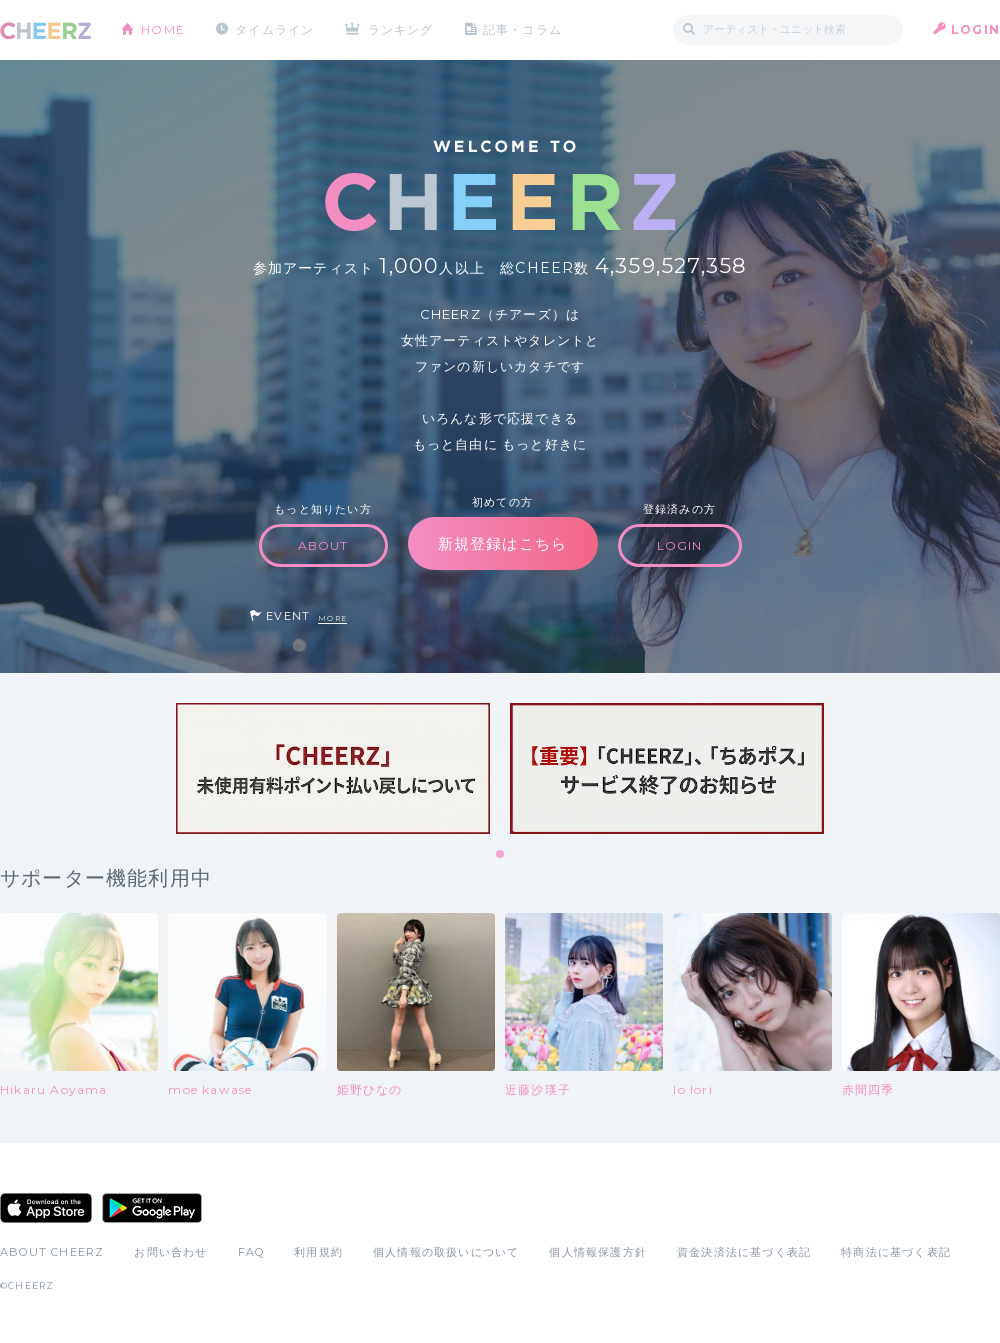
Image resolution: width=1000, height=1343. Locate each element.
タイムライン (274, 29)
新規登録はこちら (503, 543)
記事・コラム (522, 29)
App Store (46, 1208)
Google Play (152, 1208)
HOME (163, 29)
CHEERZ (45, 30)
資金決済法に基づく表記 (744, 1252)
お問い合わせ (170, 1252)
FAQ (251, 1252)
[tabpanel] (333, 768)
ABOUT (323, 545)
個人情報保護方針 (598, 1252)
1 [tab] (501, 855)
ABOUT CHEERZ (52, 1252)
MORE (332, 618)
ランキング (401, 29)
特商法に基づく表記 (896, 1252)
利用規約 (318, 1252)
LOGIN (975, 29)
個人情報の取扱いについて (446, 1252)
